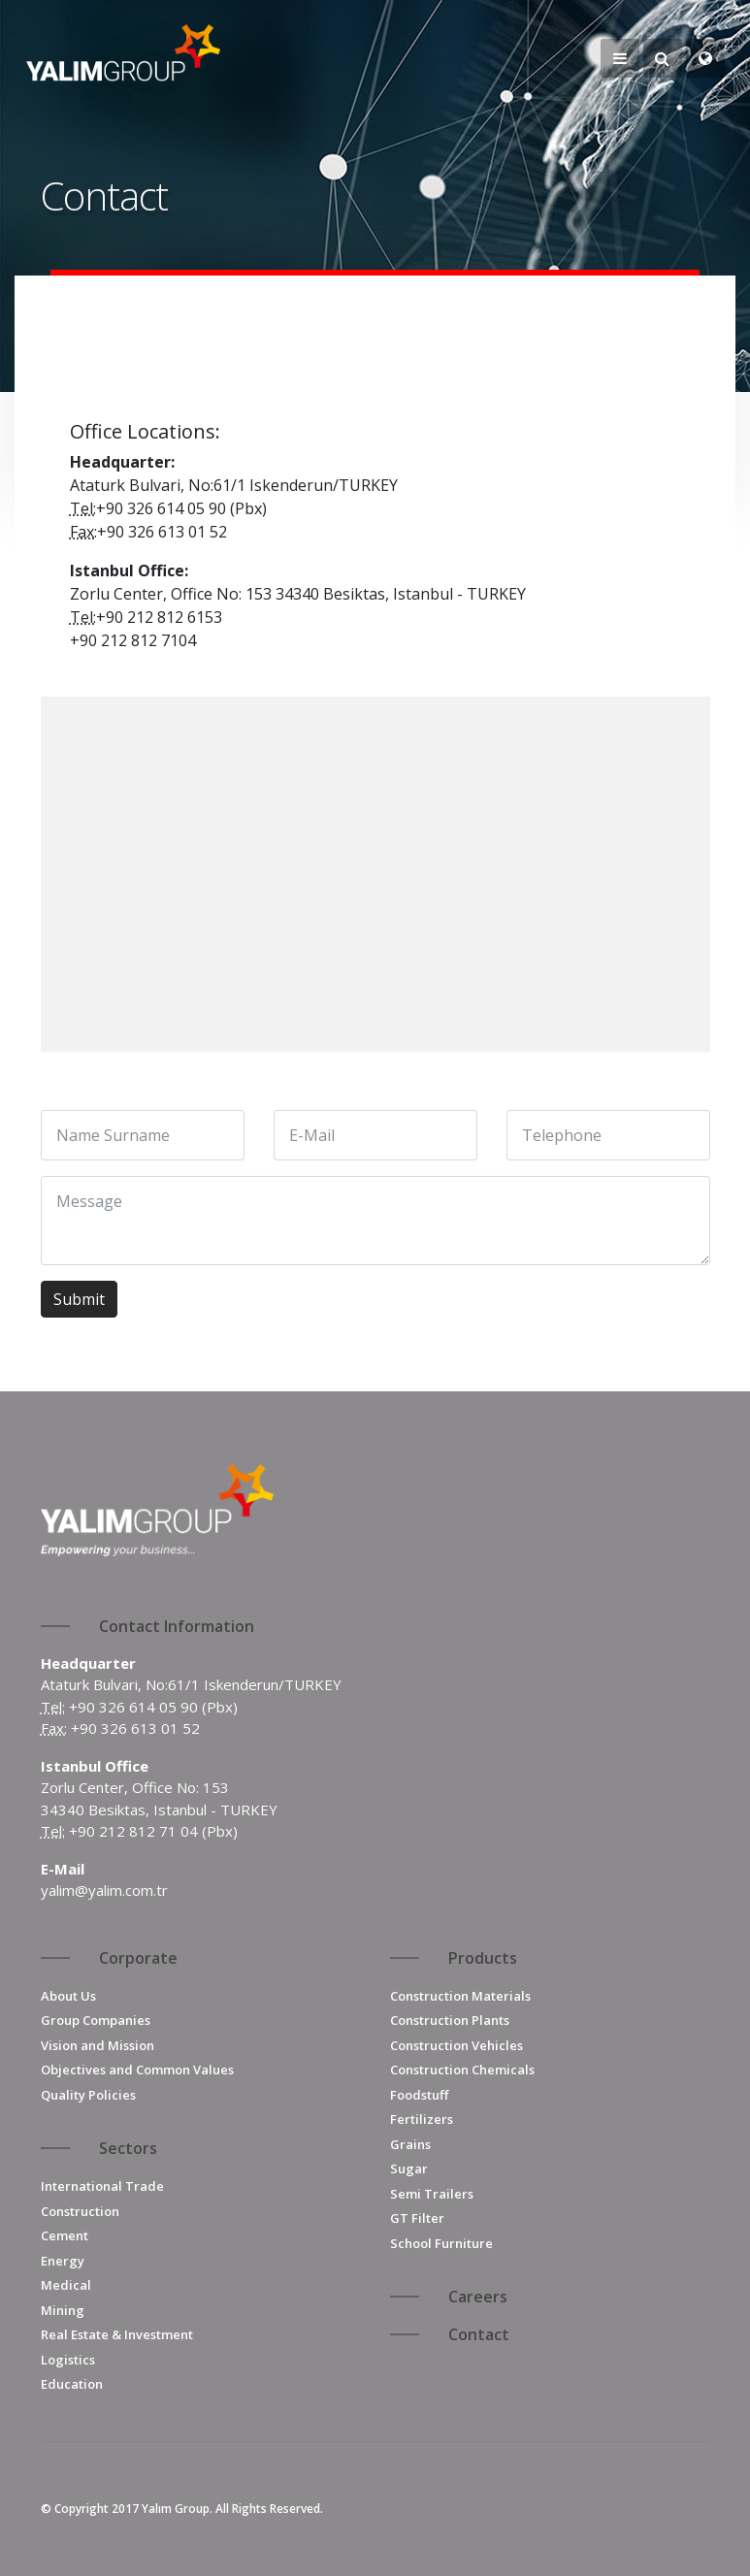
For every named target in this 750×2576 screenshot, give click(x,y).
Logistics (68, 2359)
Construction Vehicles (456, 2045)
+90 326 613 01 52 (135, 1728)
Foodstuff (419, 2094)
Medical (66, 2285)
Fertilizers (421, 2119)
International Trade (102, 2186)
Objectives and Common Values (137, 2069)
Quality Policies (88, 2094)
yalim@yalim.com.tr (104, 1890)
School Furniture (441, 2243)
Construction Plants (449, 2020)
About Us (68, 1996)
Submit (79, 1299)
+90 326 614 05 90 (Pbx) (153, 1706)
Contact (478, 2334)
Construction (80, 2211)
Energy (62, 2260)
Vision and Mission (97, 2045)
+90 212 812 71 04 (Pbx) (153, 1831)
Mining (62, 2310)
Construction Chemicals (462, 2069)
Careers (477, 2296)
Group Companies (95, 2020)
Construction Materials (460, 1996)
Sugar (409, 2168)
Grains (410, 2144)
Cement (64, 2235)
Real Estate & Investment (117, 2334)
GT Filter (417, 2218)
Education (72, 2384)
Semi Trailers (431, 2193)
